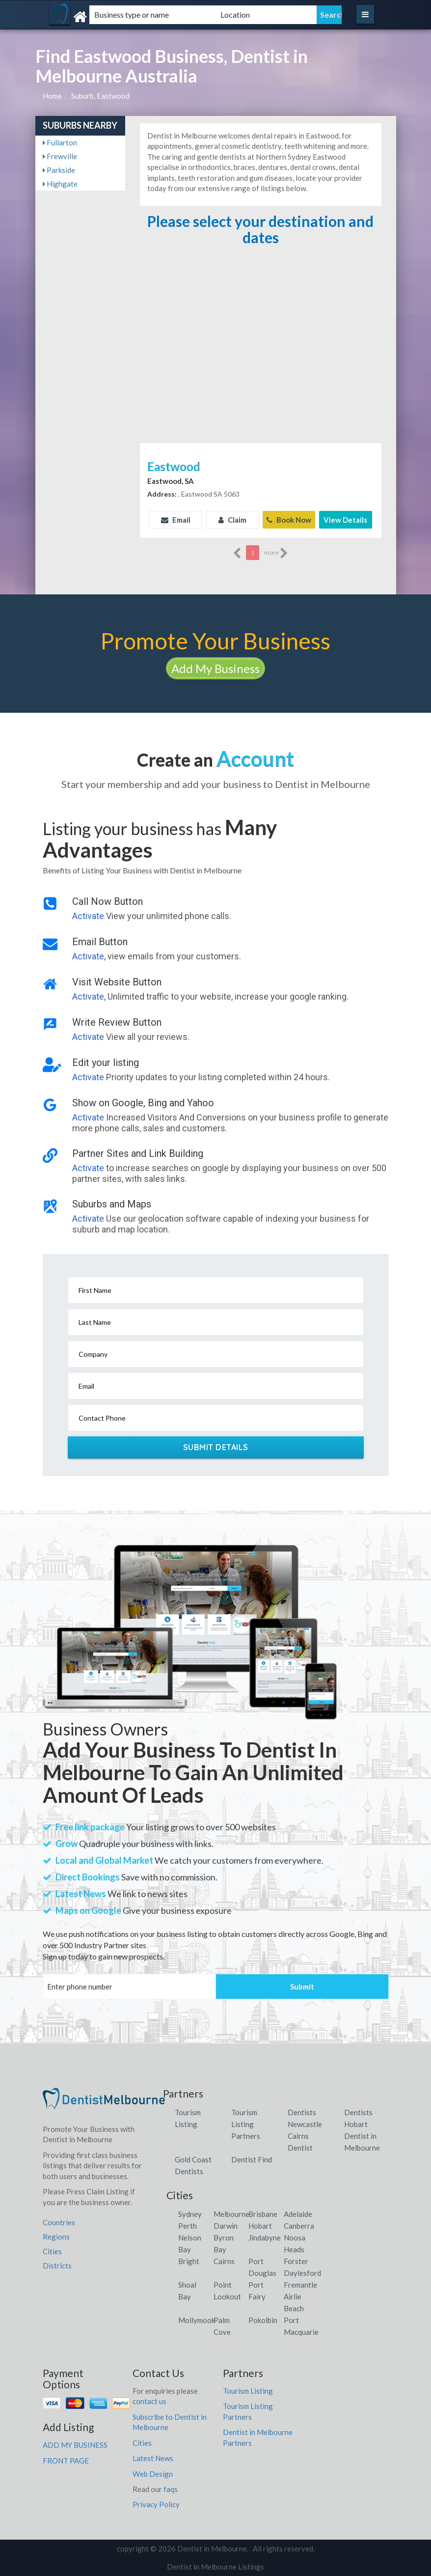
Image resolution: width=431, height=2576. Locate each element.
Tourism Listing (248, 2390)
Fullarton (60, 142)
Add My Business (215, 668)
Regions (56, 2236)
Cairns (224, 2260)
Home (52, 95)
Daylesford (302, 2272)
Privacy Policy (156, 2504)
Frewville (60, 156)
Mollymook (196, 2319)
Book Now (289, 519)
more (276, 553)
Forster (296, 2260)
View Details (345, 519)
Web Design (153, 2473)
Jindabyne (264, 2237)
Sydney (190, 2213)
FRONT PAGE (66, 2460)
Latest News (153, 2458)
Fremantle (300, 2284)
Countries (59, 2221)
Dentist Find (251, 2159)
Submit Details (215, 1447)
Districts (57, 2265)
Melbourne (231, 2213)
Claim (232, 519)
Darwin (226, 2225)
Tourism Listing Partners (245, 2123)
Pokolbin (262, 2319)
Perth (187, 2225)
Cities (52, 2250)
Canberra (299, 2225)
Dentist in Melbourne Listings (215, 2566)
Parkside (59, 170)
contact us (149, 2401)
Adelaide (298, 2213)
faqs (170, 2488)
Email (175, 519)
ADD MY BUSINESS (75, 2444)
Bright (188, 2260)
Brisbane (262, 2213)
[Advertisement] (260, 367)
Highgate (60, 183)
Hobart (260, 2225)
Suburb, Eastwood (100, 95)
